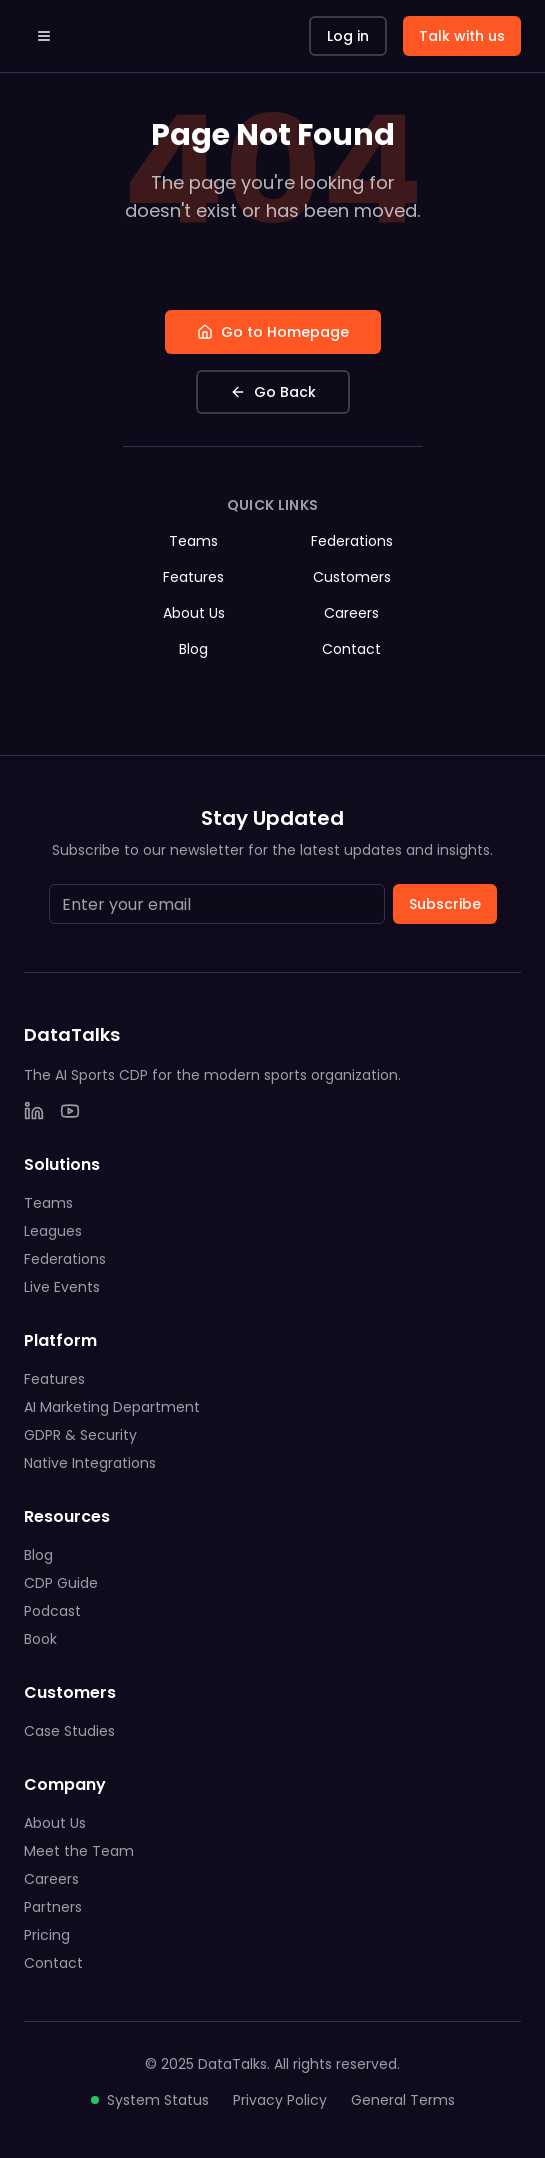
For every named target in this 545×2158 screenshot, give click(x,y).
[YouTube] (70, 1111)
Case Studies (69, 1731)
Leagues (53, 1231)
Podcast (52, 1611)
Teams (193, 541)
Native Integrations (90, 1463)
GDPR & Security (80, 1435)
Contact (351, 649)
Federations (352, 541)
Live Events (62, 1287)
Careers (351, 613)
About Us (194, 613)
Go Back (273, 392)
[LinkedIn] (34, 1111)
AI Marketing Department (112, 1407)
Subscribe (445, 904)
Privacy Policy (280, 2100)
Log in (348, 36)
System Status (150, 2100)
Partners (53, 1907)
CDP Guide (61, 1583)
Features (193, 577)
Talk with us (462, 36)
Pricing (47, 1935)
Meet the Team (79, 1851)
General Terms (403, 2100)
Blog (193, 649)
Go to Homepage (273, 332)
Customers (352, 577)
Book (40, 1639)
